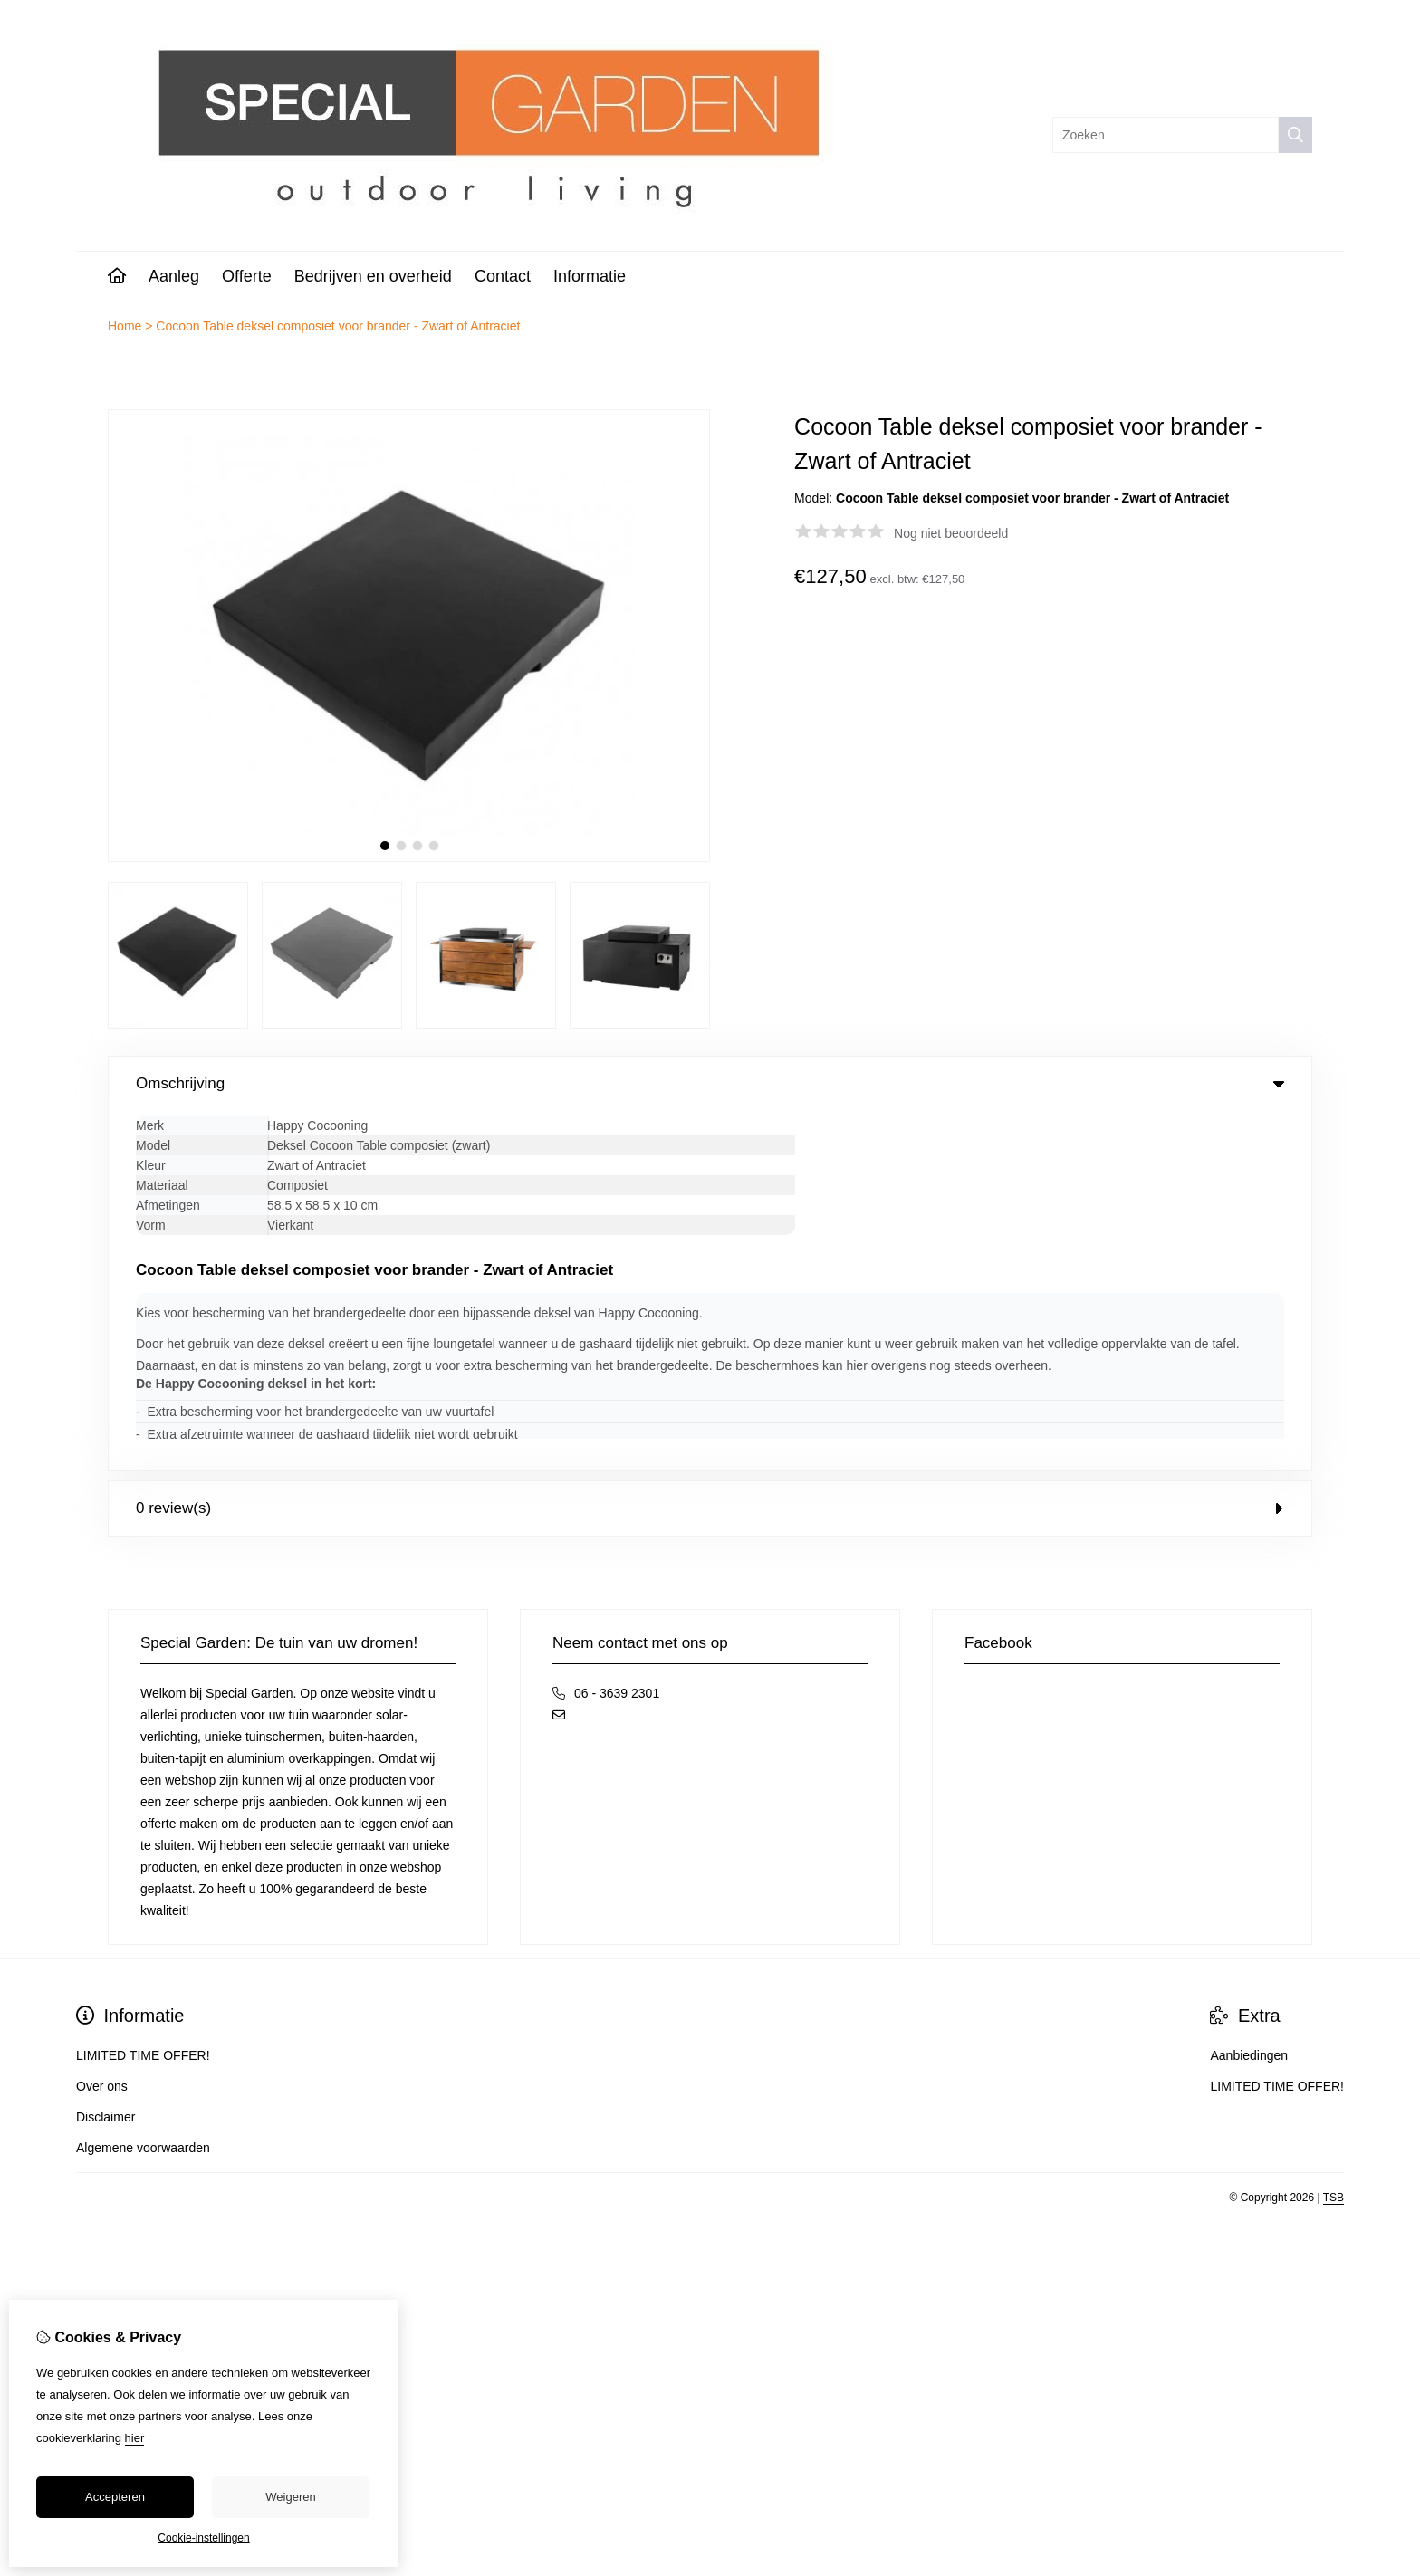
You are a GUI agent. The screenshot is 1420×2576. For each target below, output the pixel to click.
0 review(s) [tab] (710, 1148)
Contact (503, 276)
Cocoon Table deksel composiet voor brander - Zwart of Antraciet (338, 326)
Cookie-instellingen (203, 2538)
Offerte (247, 276)
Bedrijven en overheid (373, 276)
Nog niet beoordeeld (951, 533)
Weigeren (290, 2497)
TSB (1333, 1838)
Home (124, 326)
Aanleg (174, 276)
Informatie (589, 276)
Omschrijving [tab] (710, 1083)
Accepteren (115, 2497)
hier (135, 2438)
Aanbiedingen (1249, 1696)
